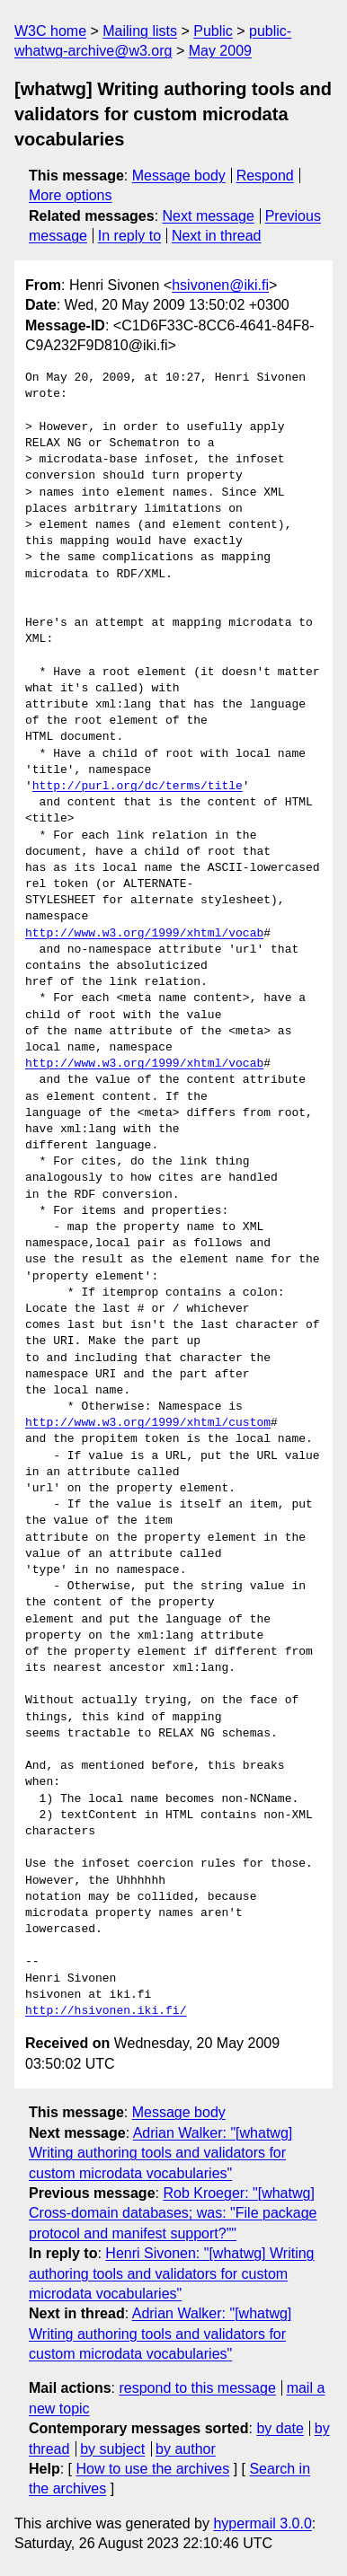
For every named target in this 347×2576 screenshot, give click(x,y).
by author (186, 2449)
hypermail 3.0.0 (262, 2523)
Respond (265, 175)
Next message (208, 216)
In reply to (129, 235)
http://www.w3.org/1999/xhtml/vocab (144, 934)
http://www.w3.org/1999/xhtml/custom (148, 1423)
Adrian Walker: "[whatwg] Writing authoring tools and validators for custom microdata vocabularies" (160, 2153)
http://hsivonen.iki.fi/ (105, 2011)
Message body (179, 175)
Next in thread (217, 235)
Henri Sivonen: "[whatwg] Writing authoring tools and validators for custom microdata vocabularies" (172, 2273)
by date (279, 2428)
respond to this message (197, 2388)
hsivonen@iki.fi (220, 285)
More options (70, 195)
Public (213, 31)
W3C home (50, 31)
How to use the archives (152, 2468)
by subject (112, 2449)
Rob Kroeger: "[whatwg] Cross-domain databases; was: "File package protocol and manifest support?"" (173, 2213)
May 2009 (220, 50)
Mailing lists (139, 31)
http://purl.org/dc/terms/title (137, 786)
